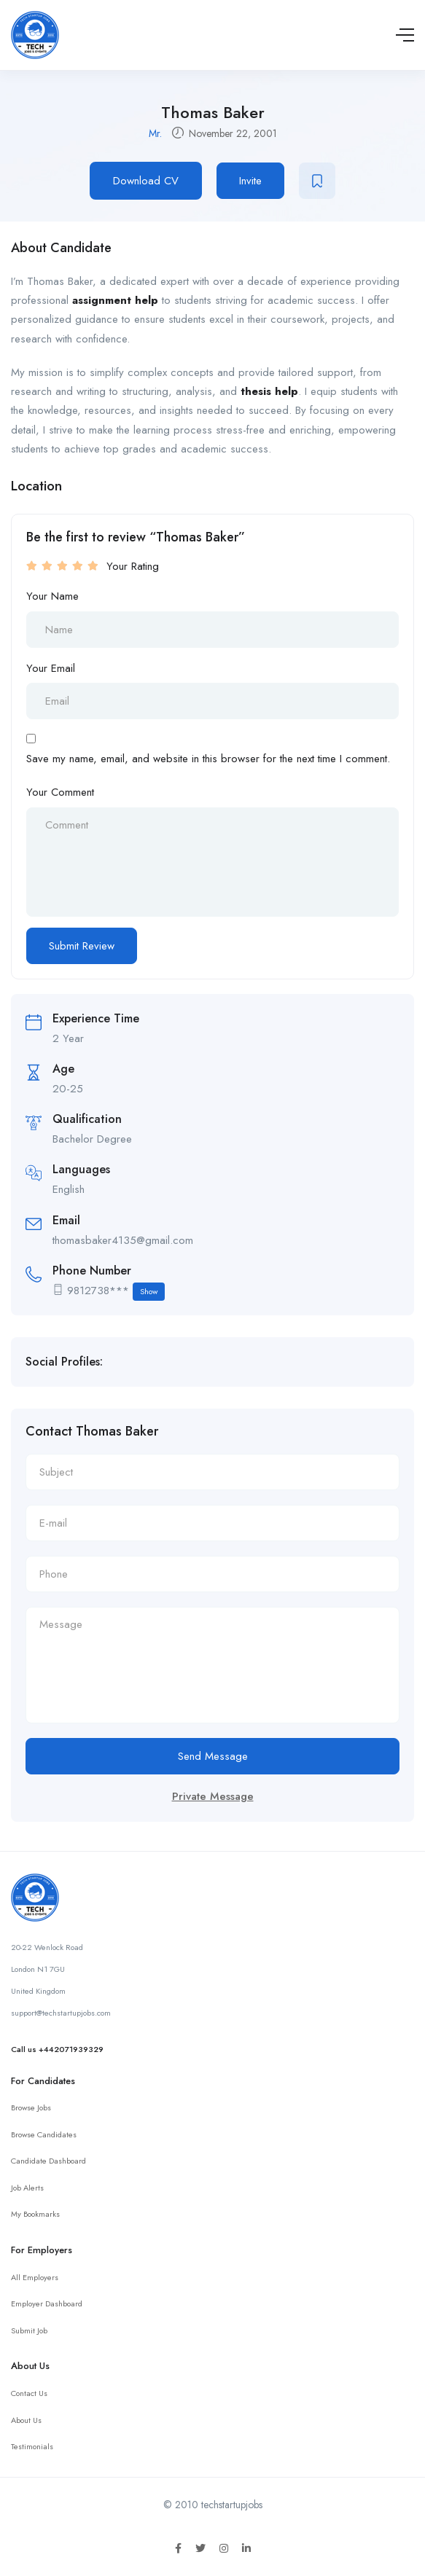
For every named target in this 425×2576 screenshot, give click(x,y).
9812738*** (116, 1292)
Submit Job (29, 2330)
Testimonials (32, 2446)
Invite (250, 181)
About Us (26, 2420)
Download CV (146, 181)
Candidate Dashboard (48, 2160)
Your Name (52, 596)
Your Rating (132, 566)
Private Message (213, 1796)
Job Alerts (27, 2187)
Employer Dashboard (46, 2303)
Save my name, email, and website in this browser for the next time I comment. (208, 759)
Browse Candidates (44, 2134)
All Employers (34, 2277)
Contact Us (29, 2393)
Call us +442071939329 (57, 2049)
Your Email (50, 668)
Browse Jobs (31, 2107)
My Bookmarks (35, 2214)
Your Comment (60, 792)
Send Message (213, 1756)
